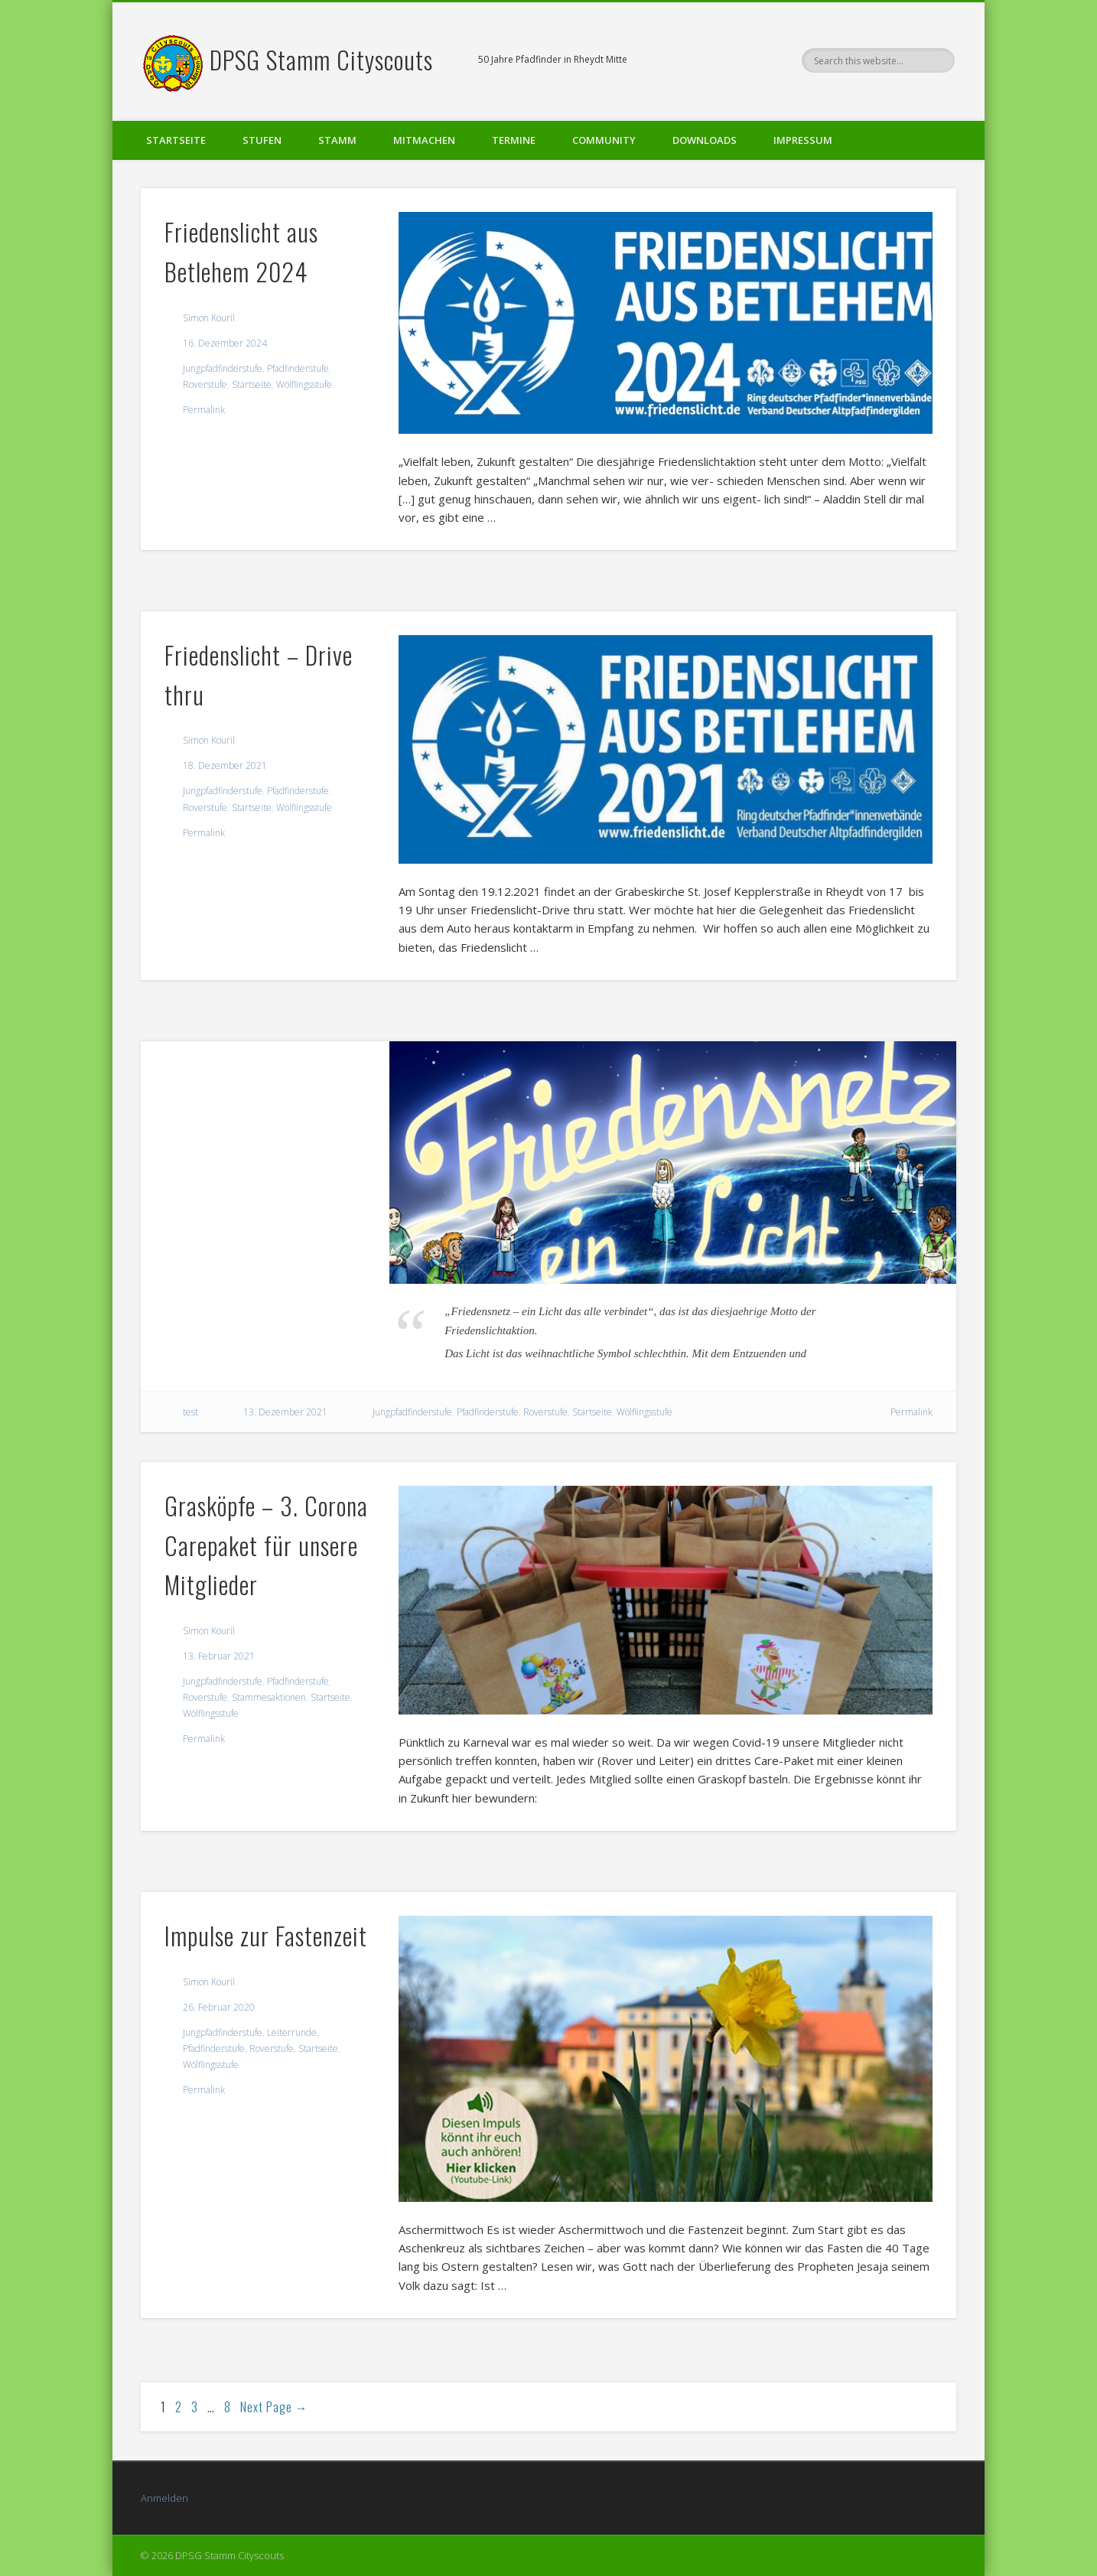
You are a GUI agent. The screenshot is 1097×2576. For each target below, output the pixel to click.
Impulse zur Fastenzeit (265, 1935)
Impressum (802, 140)
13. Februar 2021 (219, 1656)
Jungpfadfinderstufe (222, 368)
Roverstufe (205, 384)
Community (604, 140)
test (190, 1411)
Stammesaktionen (269, 1697)
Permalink (204, 409)
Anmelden (164, 2498)
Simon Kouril (209, 317)
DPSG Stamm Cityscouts (321, 59)
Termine (513, 140)
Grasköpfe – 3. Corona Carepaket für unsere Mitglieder (266, 1545)
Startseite (176, 140)
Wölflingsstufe (304, 384)
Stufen (262, 140)
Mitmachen (424, 140)
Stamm (337, 140)
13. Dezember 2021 (285, 1411)
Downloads (704, 140)
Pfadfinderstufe (298, 368)
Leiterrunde (292, 2032)
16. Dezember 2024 (225, 343)
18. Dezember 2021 (225, 765)
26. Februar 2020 (219, 2007)
